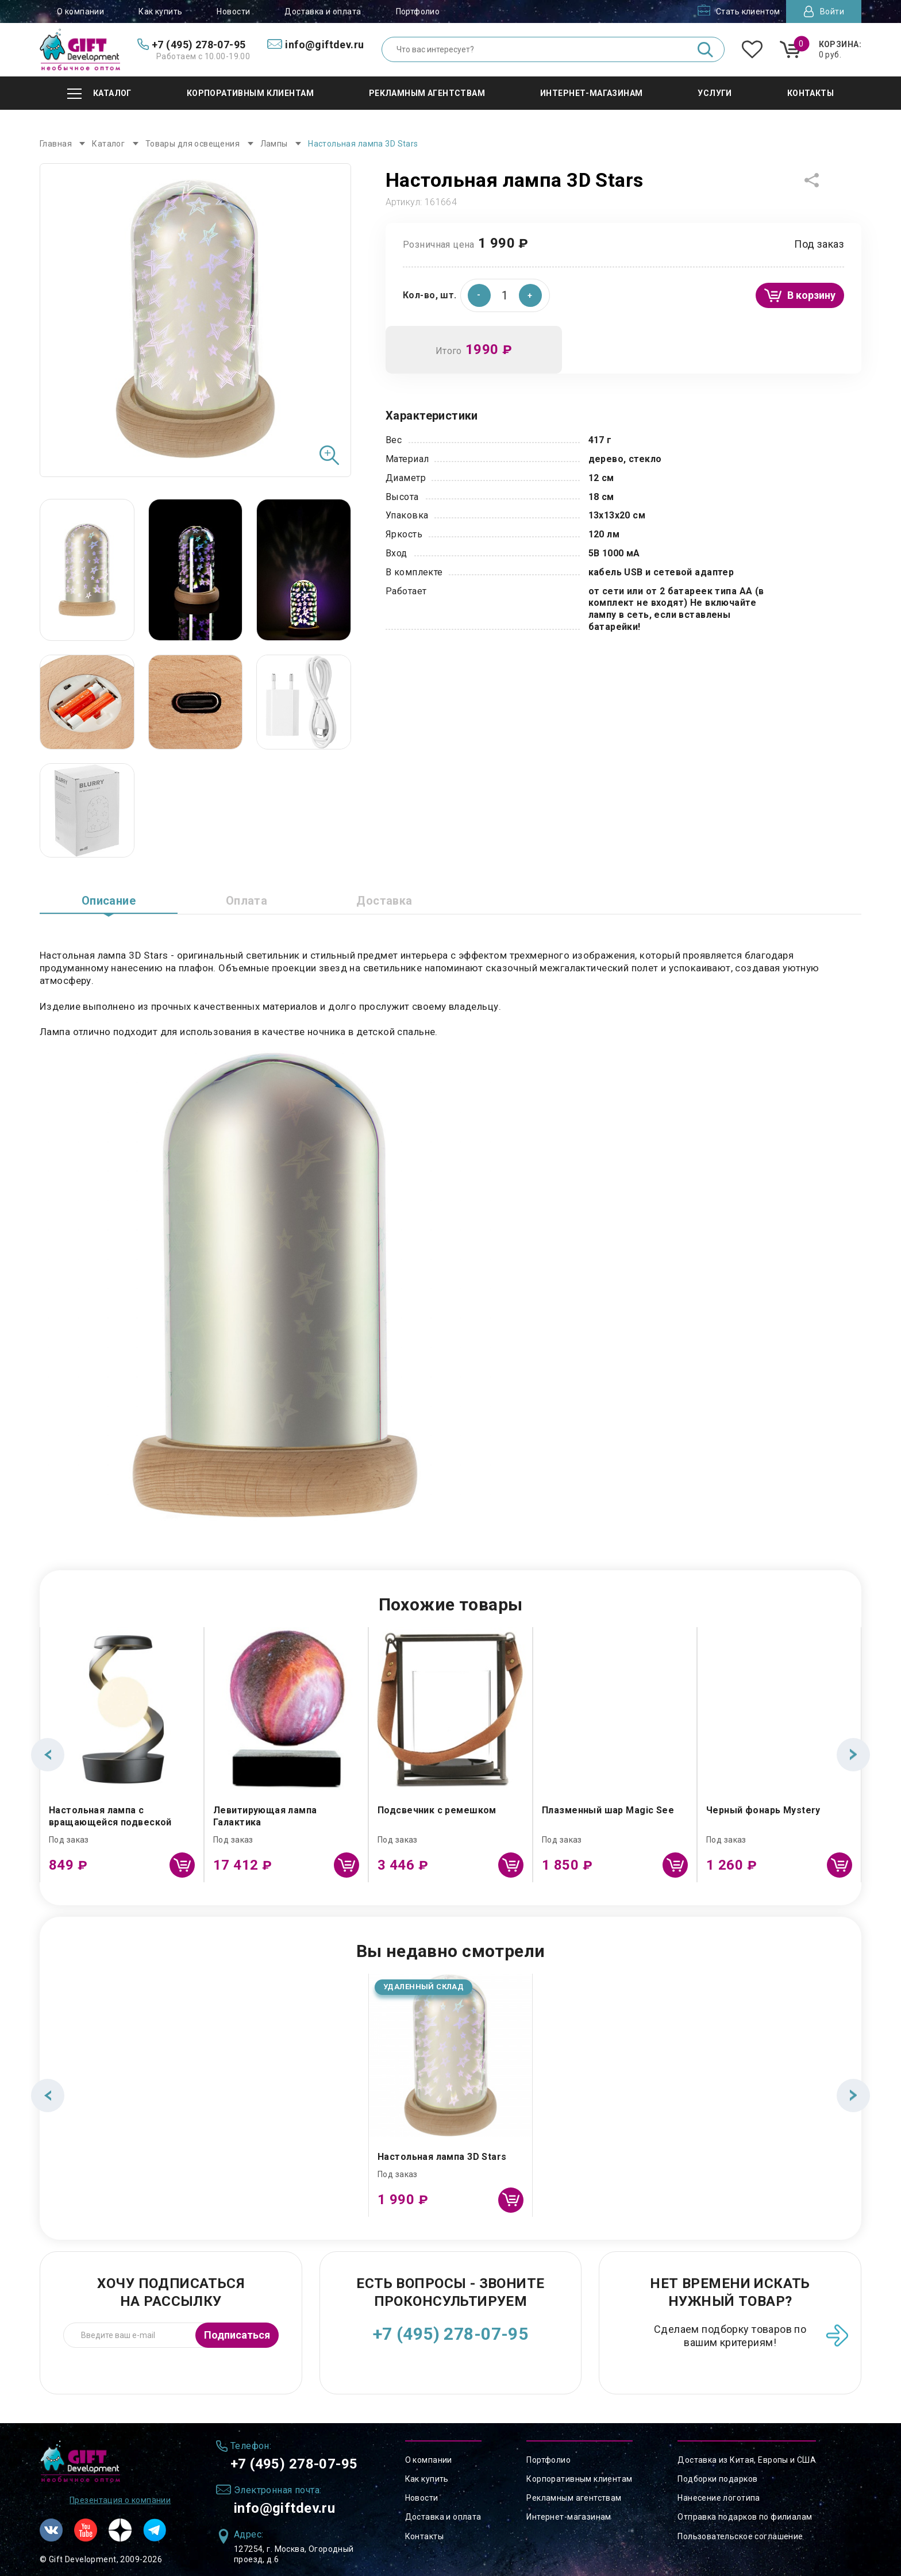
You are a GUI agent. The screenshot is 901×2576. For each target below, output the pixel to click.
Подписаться (237, 2335)
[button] (530, 295)
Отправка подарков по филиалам (744, 2516)
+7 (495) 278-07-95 (451, 2334)
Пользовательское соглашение (740, 2536)
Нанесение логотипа (718, 2497)
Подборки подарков (717, 2478)
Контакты (424, 2536)
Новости (233, 11)
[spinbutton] (505, 295)
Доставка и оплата (322, 11)
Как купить (160, 11)
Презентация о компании (120, 2500)
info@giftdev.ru (284, 2508)
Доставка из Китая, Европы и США (746, 2459)
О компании (80, 11)
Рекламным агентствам (573, 2497)
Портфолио (418, 11)
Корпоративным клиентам (579, 2478)
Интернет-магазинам (568, 2516)
